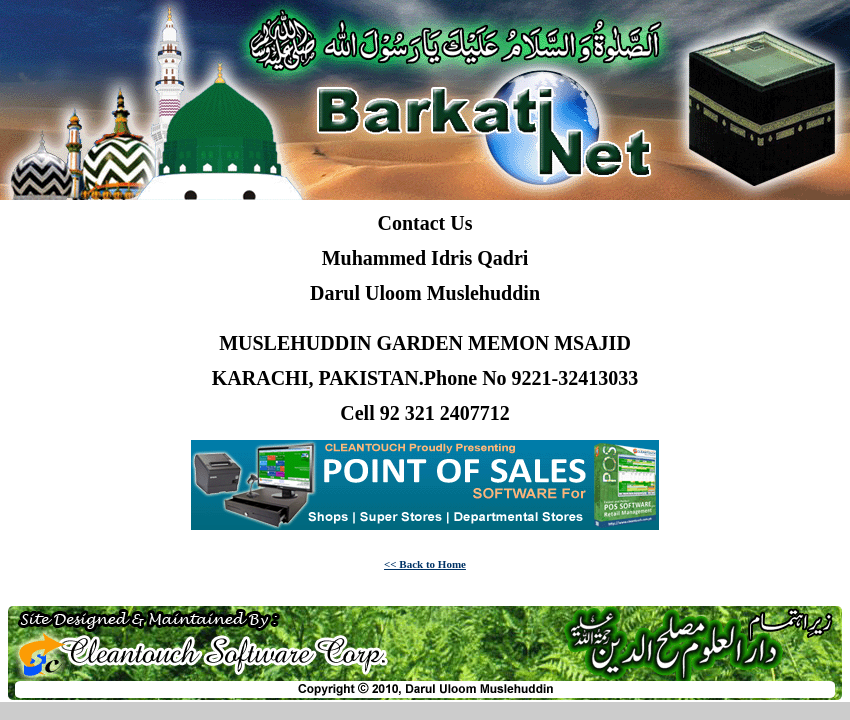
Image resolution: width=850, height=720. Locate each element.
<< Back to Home (425, 564)
